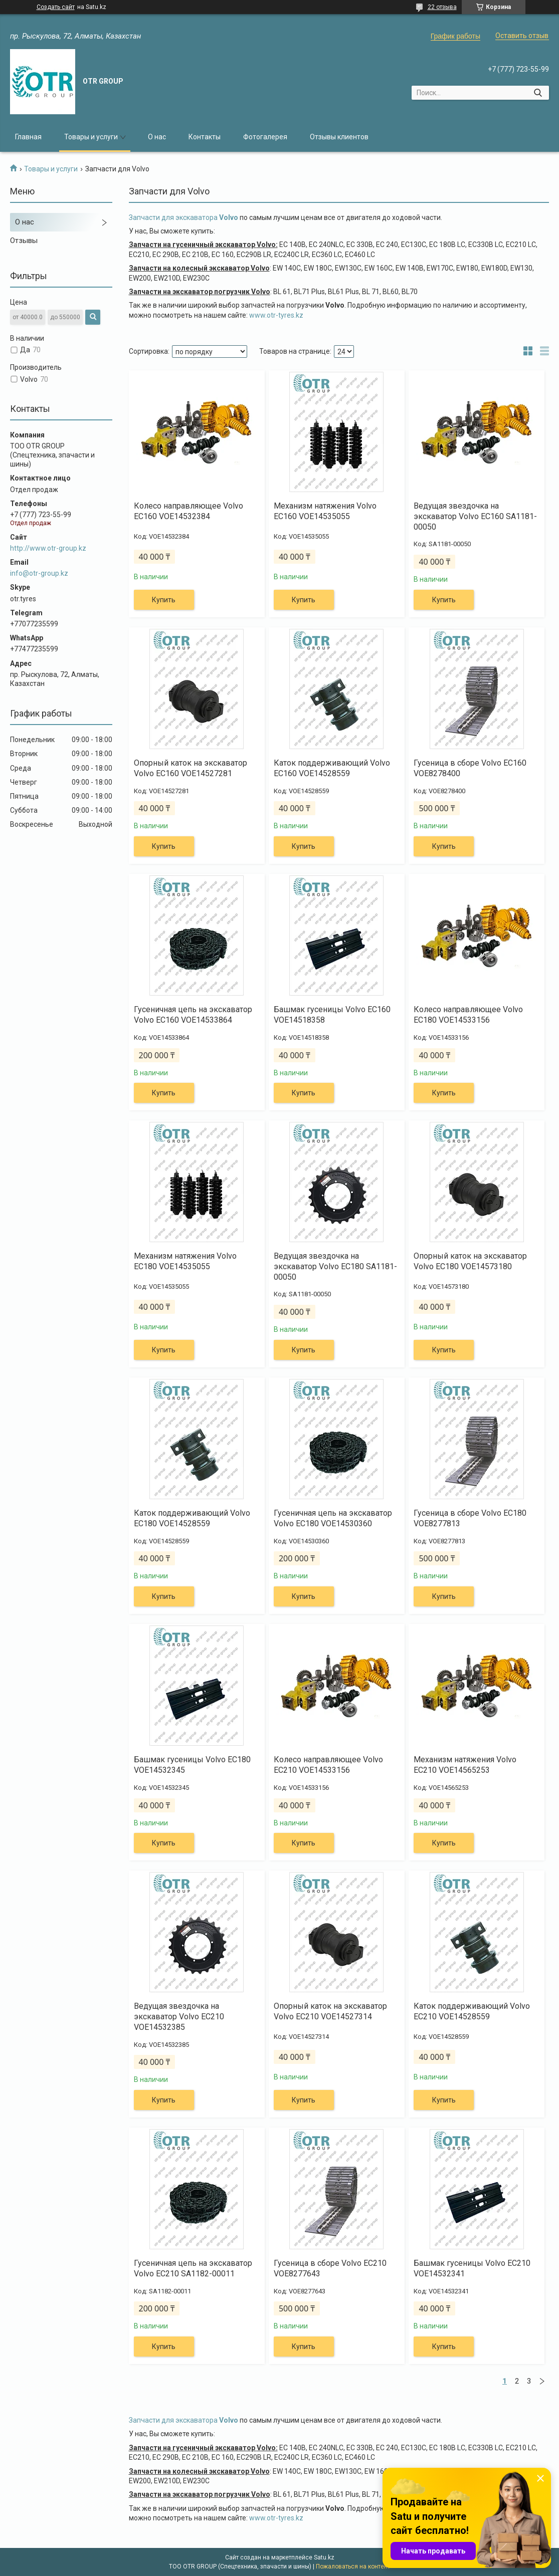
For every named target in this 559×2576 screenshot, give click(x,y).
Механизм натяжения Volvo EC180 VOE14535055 (185, 1261)
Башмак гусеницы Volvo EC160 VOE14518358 (332, 1015)
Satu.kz (324, 2557)
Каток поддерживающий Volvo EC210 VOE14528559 (472, 2011)
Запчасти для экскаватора (184, 217)
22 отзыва (442, 7)
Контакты (205, 137)
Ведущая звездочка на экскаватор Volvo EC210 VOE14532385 (179, 2016)
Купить (163, 600)
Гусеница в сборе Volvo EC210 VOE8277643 (330, 2268)
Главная (28, 137)
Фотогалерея (265, 137)
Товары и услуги (91, 137)
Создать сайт (56, 7)
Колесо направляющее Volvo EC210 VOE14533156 (328, 1765)
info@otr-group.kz (39, 573)
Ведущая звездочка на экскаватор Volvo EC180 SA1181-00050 (335, 1266)
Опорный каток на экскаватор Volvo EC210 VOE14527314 (330, 2011)
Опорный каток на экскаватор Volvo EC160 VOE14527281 (190, 768)
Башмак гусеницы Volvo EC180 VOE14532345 (192, 1765)
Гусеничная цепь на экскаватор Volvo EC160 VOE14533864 (193, 1015)
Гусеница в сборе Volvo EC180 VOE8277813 (470, 1518)
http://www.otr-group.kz (48, 548)
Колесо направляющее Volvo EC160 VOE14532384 (188, 511)
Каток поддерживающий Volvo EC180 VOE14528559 (192, 1518)
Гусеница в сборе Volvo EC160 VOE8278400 (470, 768)
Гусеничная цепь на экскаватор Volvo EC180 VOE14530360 (333, 1518)
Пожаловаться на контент (353, 2566)
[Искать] (537, 93)
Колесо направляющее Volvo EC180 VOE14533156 (468, 1015)
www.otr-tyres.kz (277, 315)
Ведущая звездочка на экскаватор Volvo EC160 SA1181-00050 (475, 516)
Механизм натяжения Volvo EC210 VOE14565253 (465, 1765)
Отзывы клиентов (339, 137)
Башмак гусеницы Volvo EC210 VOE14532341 (472, 2268)
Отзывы (24, 240)
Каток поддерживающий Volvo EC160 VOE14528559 (332, 768)
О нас (157, 137)
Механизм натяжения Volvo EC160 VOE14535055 (325, 511)
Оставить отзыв (521, 36)
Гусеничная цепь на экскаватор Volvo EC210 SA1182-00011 (193, 2268)
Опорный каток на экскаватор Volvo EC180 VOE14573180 (470, 1261)
